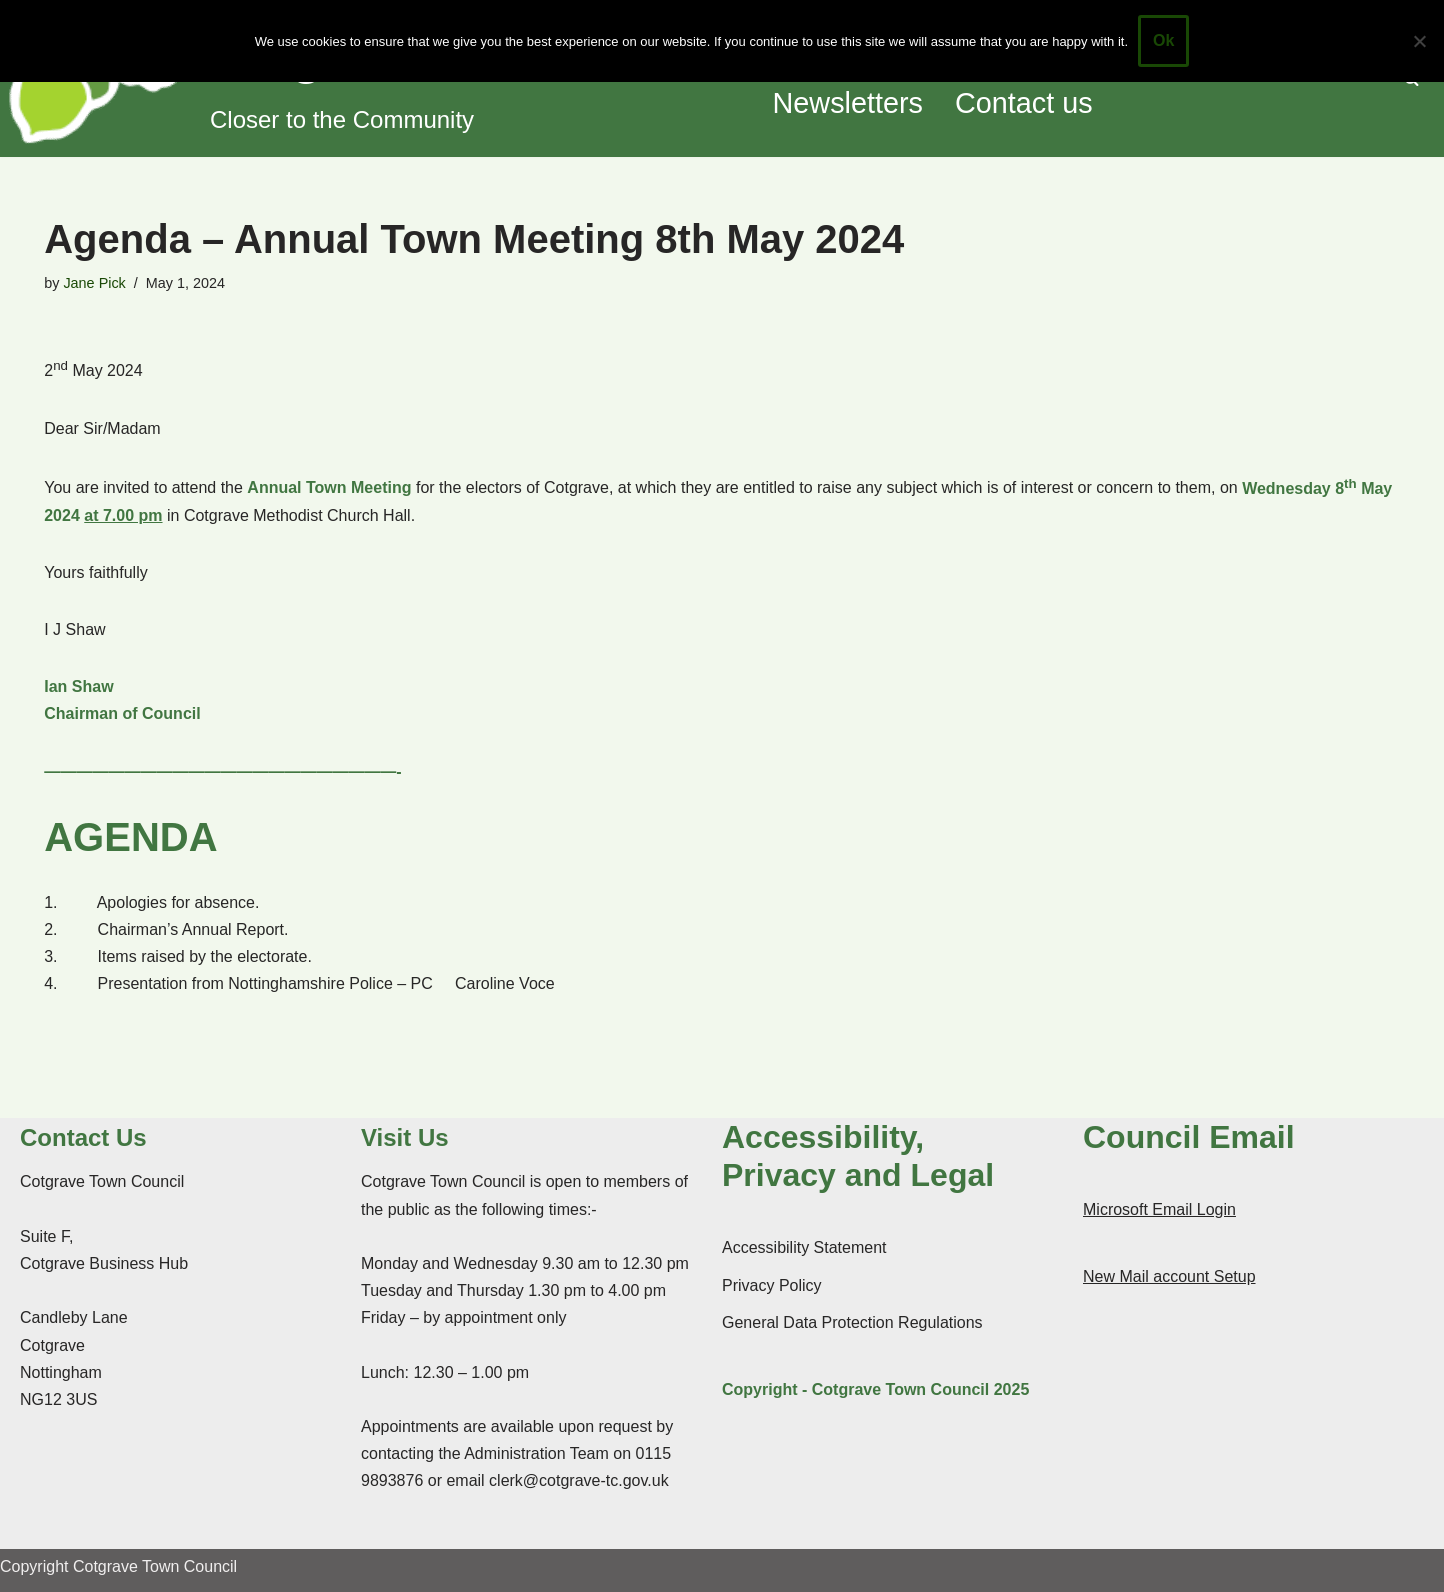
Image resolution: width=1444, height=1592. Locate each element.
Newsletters (848, 103)
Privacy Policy (772, 1285)
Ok (1163, 40)
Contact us (1024, 103)
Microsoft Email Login (1159, 1209)
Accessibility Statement (804, 1247)
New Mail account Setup (1169, 1276)
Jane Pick (94, 283)
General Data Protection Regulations (852, 1322)
